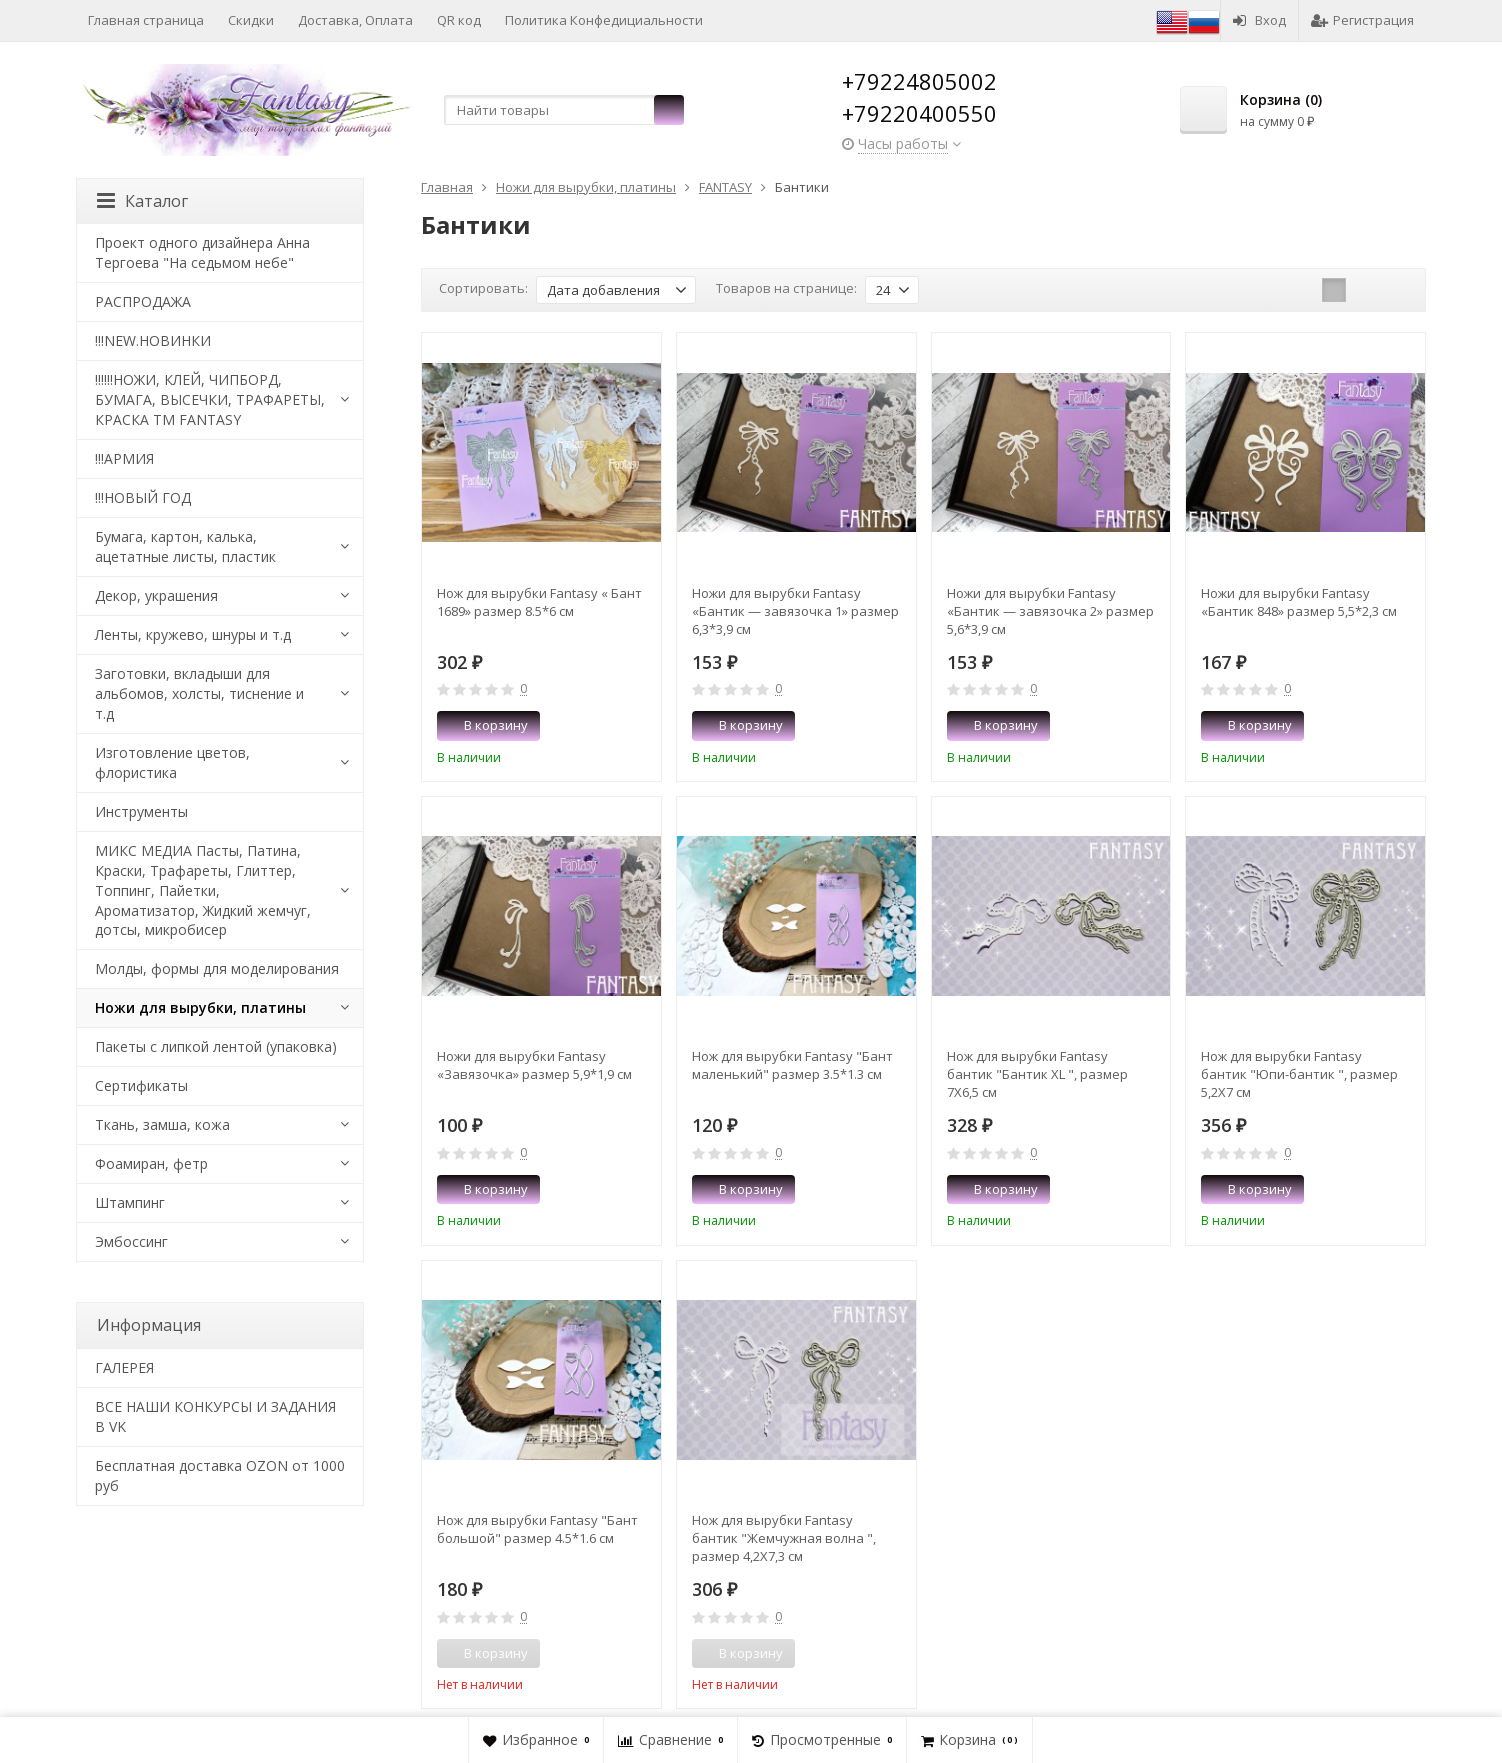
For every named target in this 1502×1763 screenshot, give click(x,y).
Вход (1259, 20)
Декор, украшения (156, 595)
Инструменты (141, 811)
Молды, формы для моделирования (217, 968)
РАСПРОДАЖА (143, 301)
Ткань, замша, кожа (162, 1124)
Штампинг (130, 1202)
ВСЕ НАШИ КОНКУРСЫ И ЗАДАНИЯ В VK (215, 1416)
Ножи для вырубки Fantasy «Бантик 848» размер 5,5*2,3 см (1299, 602)
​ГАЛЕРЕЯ (124, 1367)
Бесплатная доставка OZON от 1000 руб (220, 1475)
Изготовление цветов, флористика (172, 762)
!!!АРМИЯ (124, 458)
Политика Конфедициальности (604, 20)
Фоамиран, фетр (151, 1163)
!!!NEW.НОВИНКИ (153, 340)
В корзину (485, 725)
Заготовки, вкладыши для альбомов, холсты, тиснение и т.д (199, 693)
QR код (459, 20)
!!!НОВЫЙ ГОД (143, 497)
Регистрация (1362, 20)
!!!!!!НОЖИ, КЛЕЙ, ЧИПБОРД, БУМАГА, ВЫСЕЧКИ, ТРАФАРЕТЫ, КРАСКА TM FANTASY (210, 399)
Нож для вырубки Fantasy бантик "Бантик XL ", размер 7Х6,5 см (1037, 1074)
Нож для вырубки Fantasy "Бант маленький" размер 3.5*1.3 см (792, 1065)
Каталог (142, 201)
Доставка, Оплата (355, 20)
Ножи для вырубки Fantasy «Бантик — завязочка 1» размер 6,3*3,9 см (795, 611)
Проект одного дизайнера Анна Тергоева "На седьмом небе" (202, 252)
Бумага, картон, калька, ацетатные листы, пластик (185, 546)
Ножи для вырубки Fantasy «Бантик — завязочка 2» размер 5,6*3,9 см (1050, 611)
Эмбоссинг (131, 1241)
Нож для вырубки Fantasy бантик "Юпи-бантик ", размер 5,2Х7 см (1299, 1074)
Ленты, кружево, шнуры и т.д (193, 634)
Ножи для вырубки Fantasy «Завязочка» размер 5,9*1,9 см (534, 1065)
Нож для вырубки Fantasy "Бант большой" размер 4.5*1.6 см (537, 1529)
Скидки (251, 20)
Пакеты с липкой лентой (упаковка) (216, 1046)
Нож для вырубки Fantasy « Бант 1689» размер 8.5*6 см (539, 602)
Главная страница (146, 20)
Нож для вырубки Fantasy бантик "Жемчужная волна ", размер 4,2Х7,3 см (784, 1538)
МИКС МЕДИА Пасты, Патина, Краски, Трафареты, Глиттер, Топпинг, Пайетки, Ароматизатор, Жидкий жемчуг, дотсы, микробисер (203, 890)
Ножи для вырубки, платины (200, 1007)
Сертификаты (141, 1085)
